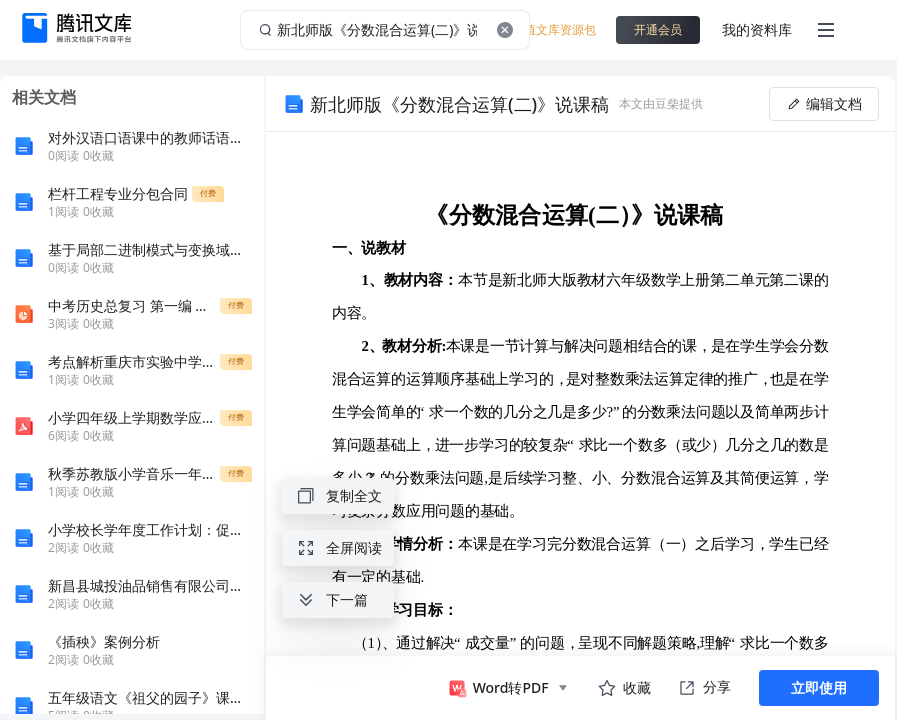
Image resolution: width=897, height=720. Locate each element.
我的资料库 (757, 29)
